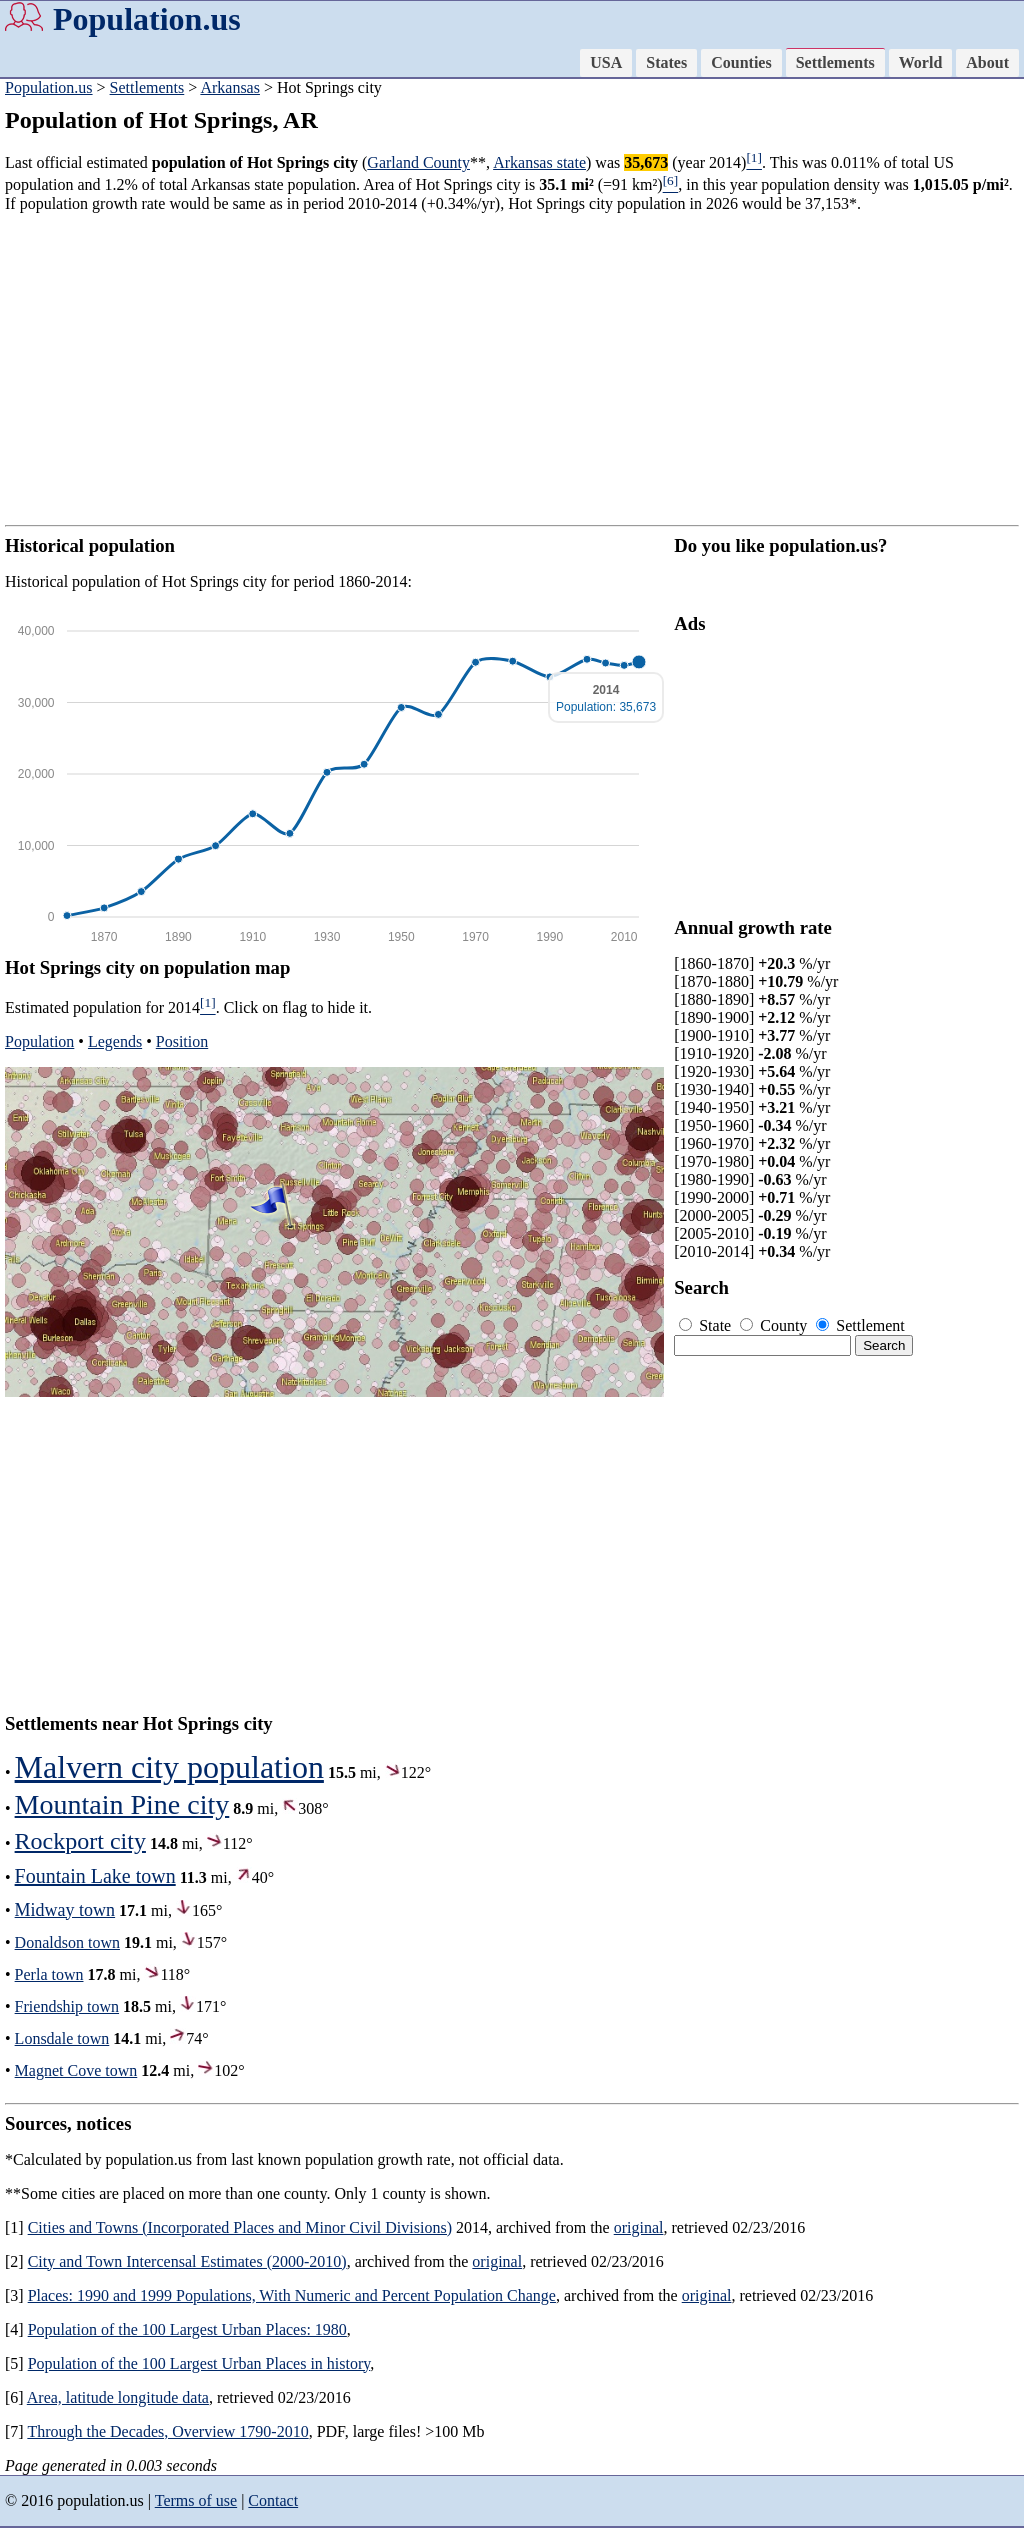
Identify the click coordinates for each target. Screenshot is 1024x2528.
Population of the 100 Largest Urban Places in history (199, 2363)
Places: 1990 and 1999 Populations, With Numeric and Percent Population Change (292, 2295)
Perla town (49, 1974)
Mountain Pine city (122, 1804)
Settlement (860, 1325)
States (666, 62)
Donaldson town (67, 1942)
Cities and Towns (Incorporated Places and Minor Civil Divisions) (240, 2227)
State (707, 1325)
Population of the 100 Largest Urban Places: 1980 (187, 2329)
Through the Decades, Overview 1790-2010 (167, 2431)
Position (182, 1041)
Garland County (418, 162)
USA (606, 62)
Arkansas (230, 87)
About (987, 62)
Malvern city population (169, 1767)
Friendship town (67, 2006)
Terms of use (196, 2500)
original (639, 2227)
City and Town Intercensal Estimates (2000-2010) (187, 2261)
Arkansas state (539, 162)
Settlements (835, 62)
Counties (741, 62)
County (775, 1325)
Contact (273, 2500)
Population (39, 1041)
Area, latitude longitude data (118, 2397)
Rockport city (80, 1841)
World (921, 62)
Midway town (65, 1910)
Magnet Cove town (76, 2070)
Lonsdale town (62, 2038)
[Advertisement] (512, 369)
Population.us (147, 19)
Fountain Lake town (95, 1876)
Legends (115, 1041)
